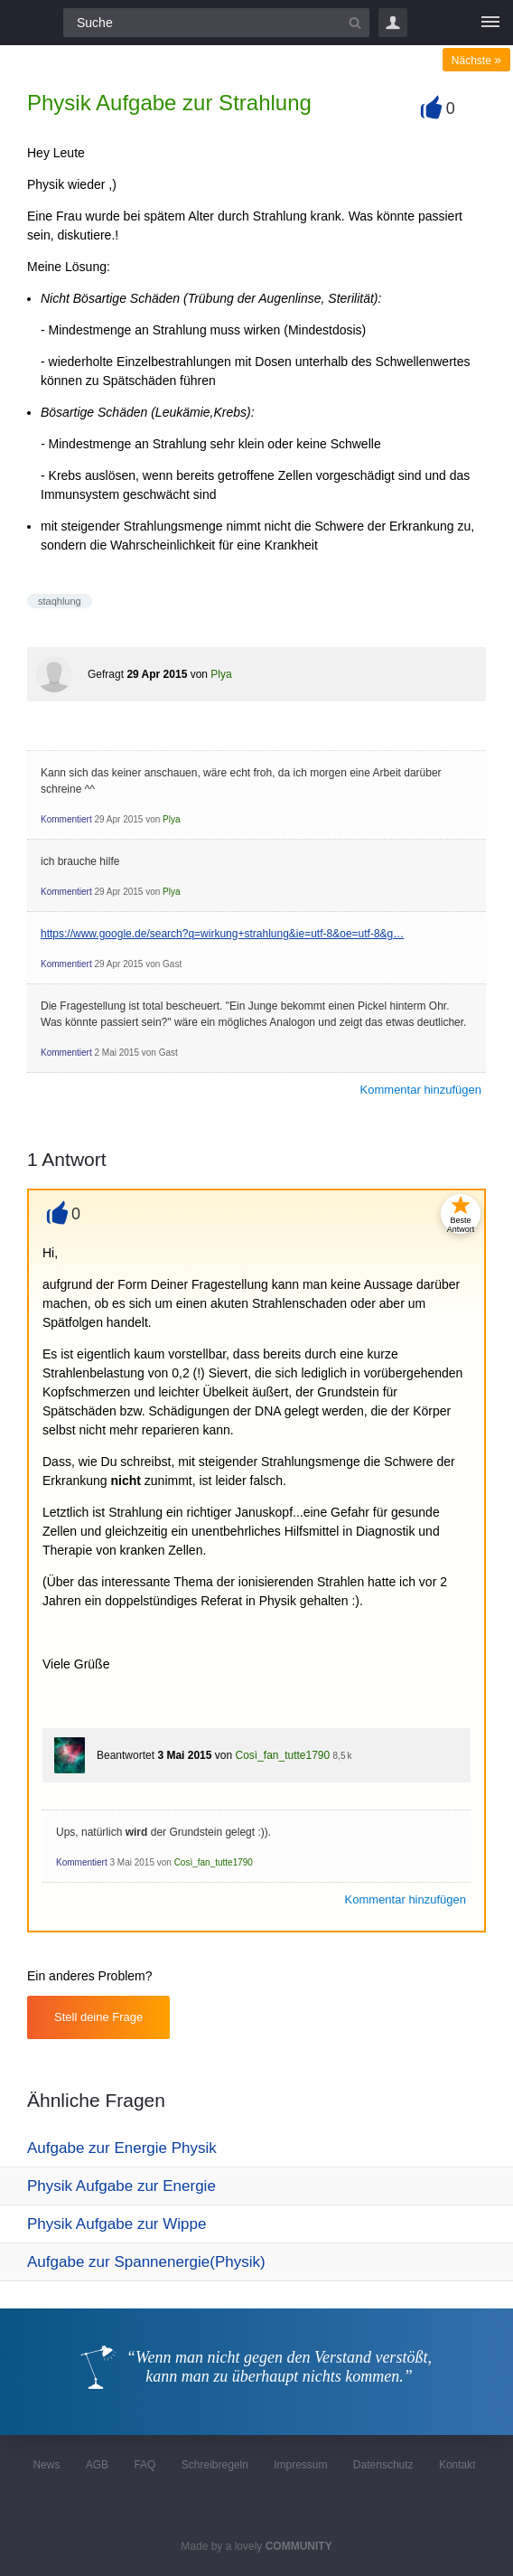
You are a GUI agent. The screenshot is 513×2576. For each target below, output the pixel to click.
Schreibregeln (215, 2464)
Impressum (300, 2464)
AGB (97, 2464)
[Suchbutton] (354, 22)
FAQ (144, 2464)
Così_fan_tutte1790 (282, 1755)
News (46, 2464)
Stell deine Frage (98, 2017)
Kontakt (457, 2464)
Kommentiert (66, 819)
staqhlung (59, 601)
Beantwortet (125, 1755)
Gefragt (106, 674)
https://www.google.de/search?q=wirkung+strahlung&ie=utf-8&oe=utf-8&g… (222, 933)
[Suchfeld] (216, 22)
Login (392, 22)
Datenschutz (383, 2464)
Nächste (476, 60)
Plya (220, 674)
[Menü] (490, 22)
